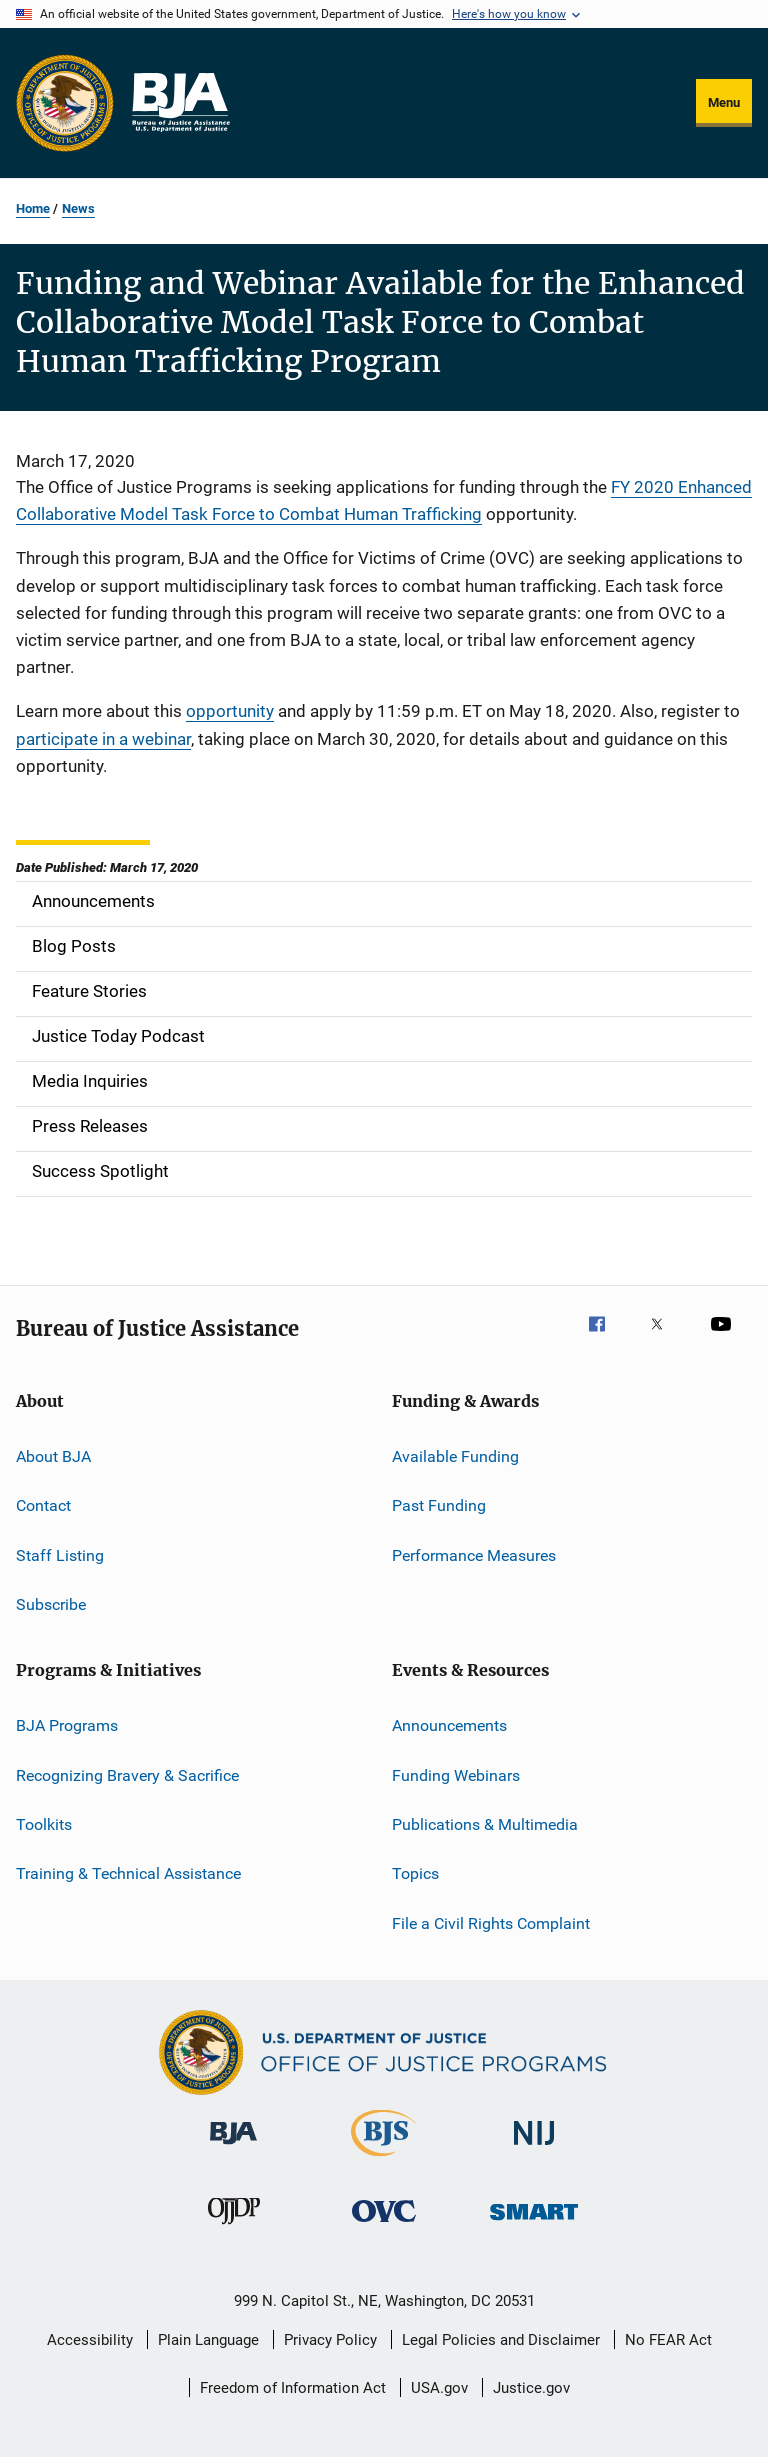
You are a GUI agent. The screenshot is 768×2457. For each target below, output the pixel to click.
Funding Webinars (456, 1775)
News (78, 208)
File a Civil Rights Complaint (491, 1923)
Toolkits (44, 1824)
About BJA (53, 1456)
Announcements (449, 1725)
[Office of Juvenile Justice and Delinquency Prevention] (234, 2228)
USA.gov (439, 2388)
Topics (415, 1873)
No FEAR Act (668, 2340)
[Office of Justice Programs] (65, 103)
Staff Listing (60, 1554)
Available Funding (455, 1456)
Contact (43, 1505)
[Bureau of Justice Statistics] (383, 2160)
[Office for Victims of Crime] (384, 2225)
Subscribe (51, 1604)
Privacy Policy (330, 2340)
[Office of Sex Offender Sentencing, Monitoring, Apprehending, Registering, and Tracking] (534, 2223)
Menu (724, 102)
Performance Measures (474, 1554)
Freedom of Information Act (293, 2388)
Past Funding (439, 1505)
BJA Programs (67, 1725)
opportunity (230, 711)
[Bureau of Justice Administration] (233, 2148)
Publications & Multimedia (485, 1824)
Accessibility (90, 2340)
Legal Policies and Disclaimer (501, 2340)
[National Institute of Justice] (534, 2148)
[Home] (180, 103)
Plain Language (208, 2340)
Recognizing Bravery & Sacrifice (127, 1775)
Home (33, 208)
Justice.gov (531, 2388)
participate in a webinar (103, 739)
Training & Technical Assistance (128, 1873)
